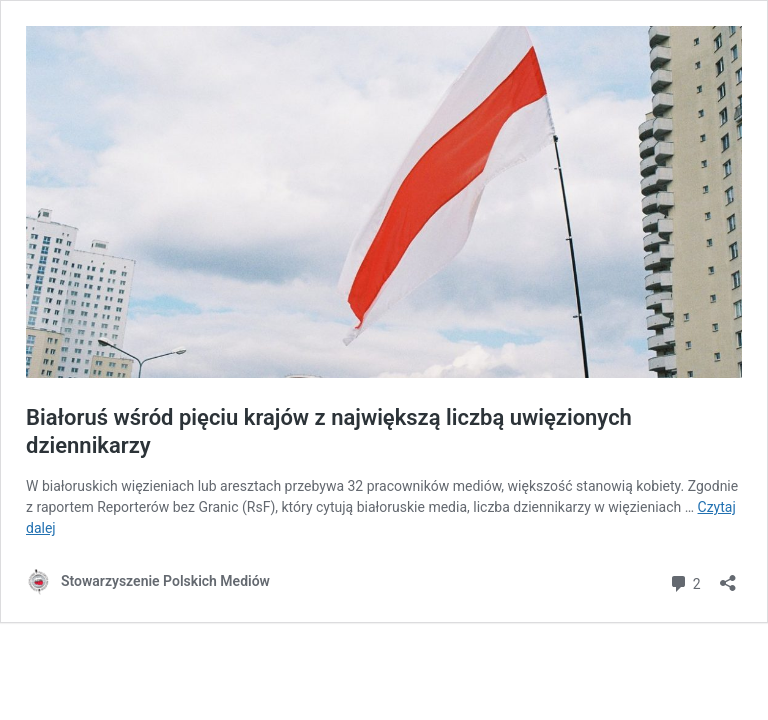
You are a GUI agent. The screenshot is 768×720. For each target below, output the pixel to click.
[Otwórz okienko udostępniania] (728, 576)
